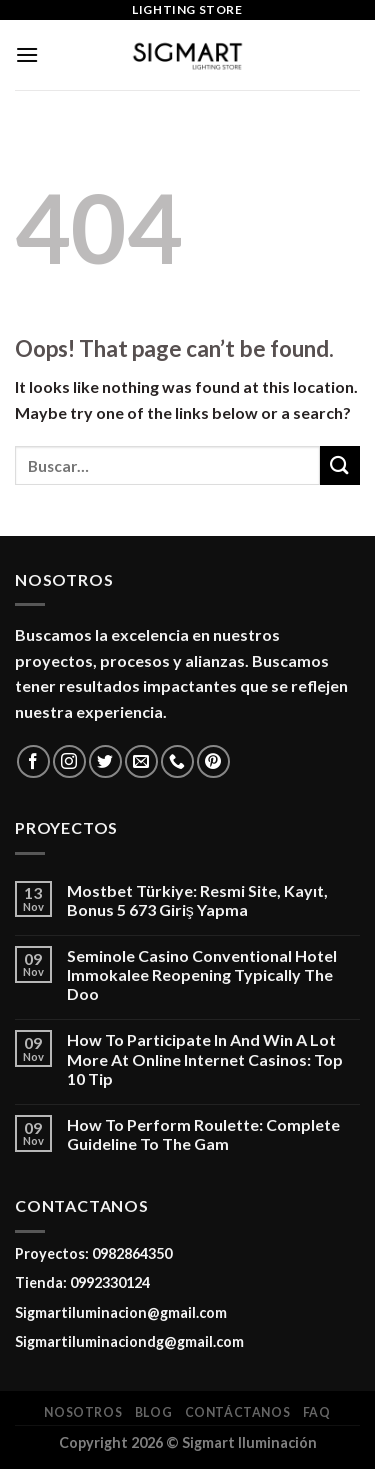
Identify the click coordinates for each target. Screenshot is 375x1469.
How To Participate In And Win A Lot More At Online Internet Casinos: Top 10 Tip (205, 1058)
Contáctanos (238, 1412)
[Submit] (340, 465)
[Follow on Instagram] (69, 761)
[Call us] (177, 761)
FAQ (317, 1412)
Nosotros (83, 1412)
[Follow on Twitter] (105, 761)
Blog (153, 1412)
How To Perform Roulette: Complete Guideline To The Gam (203, 1134)
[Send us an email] (141, 761)
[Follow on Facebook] (33, 761)
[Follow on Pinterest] (213, 761)
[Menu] (27, 54)
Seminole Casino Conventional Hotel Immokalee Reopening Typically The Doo (202, 974)
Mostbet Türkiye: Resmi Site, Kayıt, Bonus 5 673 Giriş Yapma (197, 900)
